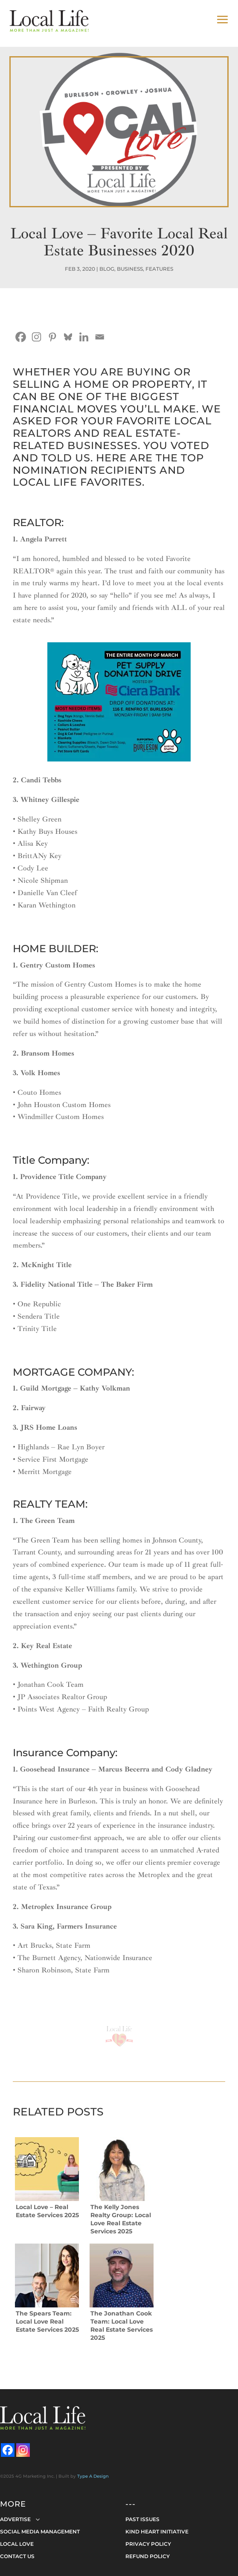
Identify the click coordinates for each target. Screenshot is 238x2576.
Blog (106, 269)
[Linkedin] (84, 337)
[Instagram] (36, 337)
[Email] (100, 337)
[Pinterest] (52, 337)
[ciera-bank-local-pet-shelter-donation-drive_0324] (119, 759)
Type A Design (93, 2476)
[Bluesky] (68, 337)
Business (130, 269)
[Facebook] (21, 337)
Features (159, 269)
